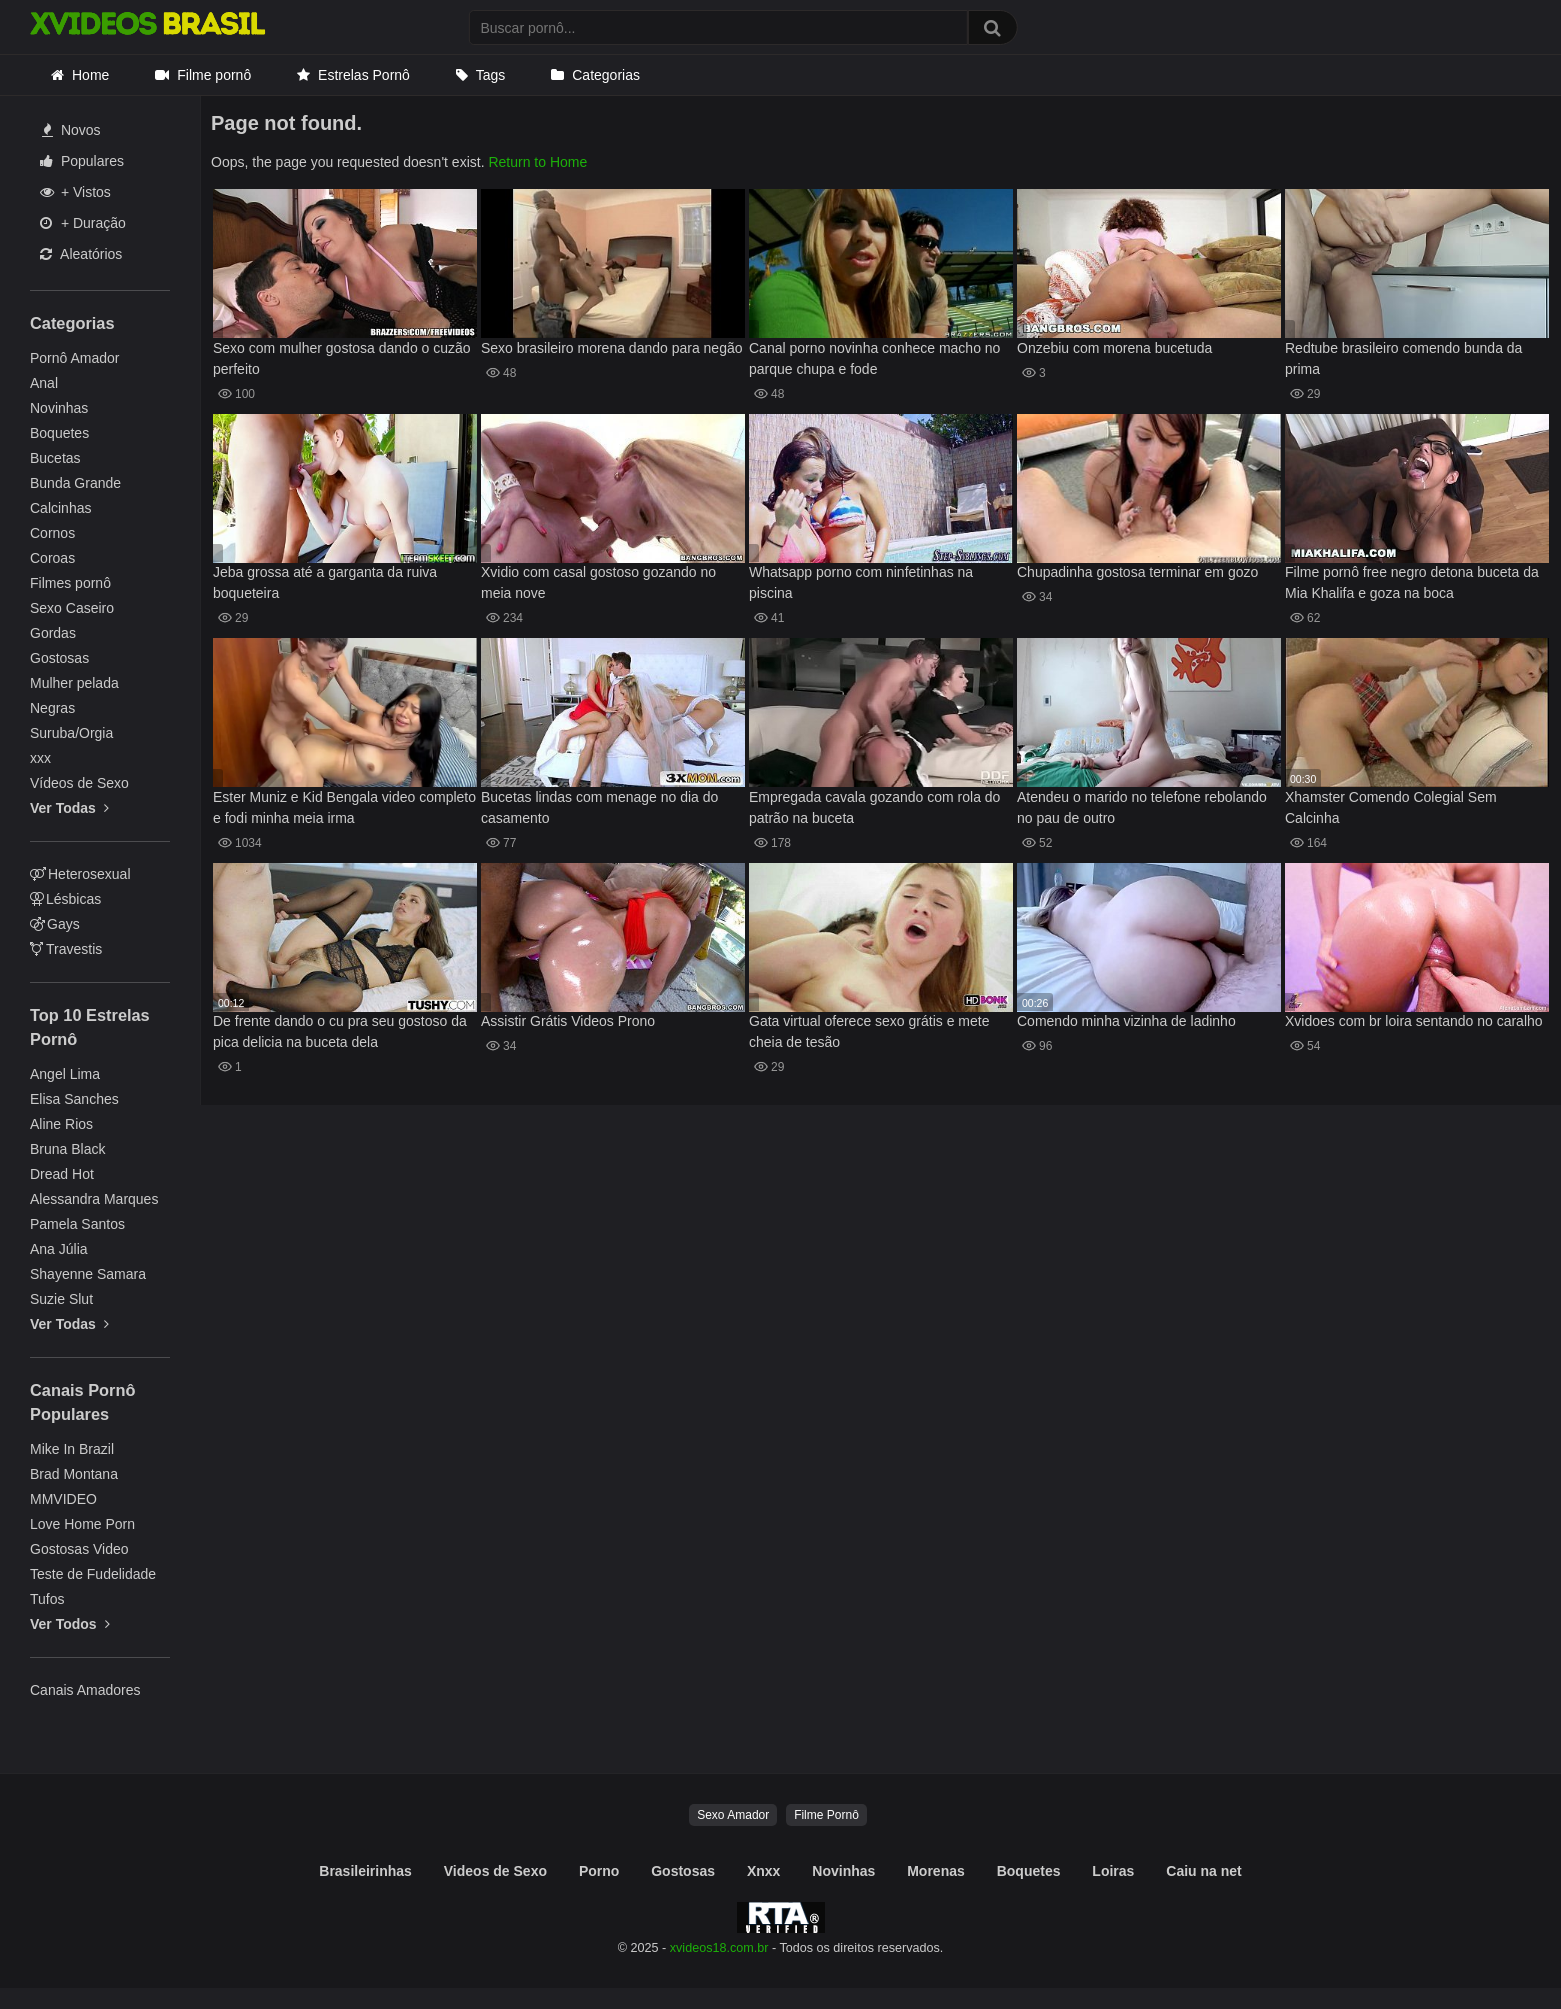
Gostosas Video (79, 1549)
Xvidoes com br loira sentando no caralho (1414, 1021)
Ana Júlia (59, 1249)
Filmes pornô (70, 583)
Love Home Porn (82, 1524)
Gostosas (59, 658)
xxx (40, 758)
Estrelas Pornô (364, 75)
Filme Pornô (826, 1815)
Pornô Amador (75, 358)
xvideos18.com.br (719, 1948)
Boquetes (59, 433)
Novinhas (59, 408)
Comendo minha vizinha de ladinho (1126, 1021)
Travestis (66, 949)
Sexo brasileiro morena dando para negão (612, 348)
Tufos (47, 1599)
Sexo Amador (733, 1815)
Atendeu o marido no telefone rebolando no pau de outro (1142, 807)
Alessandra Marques (94, 1199)
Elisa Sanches (74, 1099)
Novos (71, 130)
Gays (55, 924)
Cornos (52, 533)
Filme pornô (214, 75)
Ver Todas (69, 808)
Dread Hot (62, 1174)
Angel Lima (65, 1074)
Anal (44, 383)
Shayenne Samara (88, 1274)
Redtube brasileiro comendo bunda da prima (1403, 358)
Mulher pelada (74, 683)
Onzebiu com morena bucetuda (1114, 348)
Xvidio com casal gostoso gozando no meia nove (598, 582)
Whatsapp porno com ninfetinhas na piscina (861, 582)
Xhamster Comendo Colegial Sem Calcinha (1391, 807)
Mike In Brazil (72, 1449)
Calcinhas (60, 508)
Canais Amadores (85, 1690)
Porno (599, 1871)
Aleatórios (81, 254)
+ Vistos (75, 192)
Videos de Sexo (495, 1871)
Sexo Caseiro (72, 608)
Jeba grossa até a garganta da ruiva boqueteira (325, 582)
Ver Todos (70, 1624)
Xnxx (763, 1871)
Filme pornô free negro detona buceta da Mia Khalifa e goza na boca (1412, 582)
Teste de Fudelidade (93, 1574)
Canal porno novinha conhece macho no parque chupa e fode (874, 358)
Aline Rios (61, 1124)
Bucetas (55, 458)
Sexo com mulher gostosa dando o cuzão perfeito (342, 358)
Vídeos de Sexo (79, 783)
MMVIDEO (63, 1499)
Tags (491, 75)
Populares (82, 161)
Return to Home (537, 162)
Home (90, 75)
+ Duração (83, 223)
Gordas (53, 633)
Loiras (1113, 1871)
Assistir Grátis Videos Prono (568, 1021)
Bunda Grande (75, 483)
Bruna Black (67, 1149)
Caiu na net (1203, 1871)
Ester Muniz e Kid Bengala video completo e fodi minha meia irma (344, 807)
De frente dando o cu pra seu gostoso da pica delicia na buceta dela (340, 1031)
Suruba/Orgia (71, 733)
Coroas (52, 558)
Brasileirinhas (365, 1871)
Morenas (936, 1871)
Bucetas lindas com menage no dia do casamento (599, 807)
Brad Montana (74, 1474)
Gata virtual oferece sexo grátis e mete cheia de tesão (869, 1031)
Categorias (606, 75)
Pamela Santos (77, 1224)
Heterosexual (80, 874)
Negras (52, 708)
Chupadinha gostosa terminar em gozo (1137, 572)
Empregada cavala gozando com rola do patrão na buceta (874, 807)
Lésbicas (65, 899)
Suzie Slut (61, 1299)
